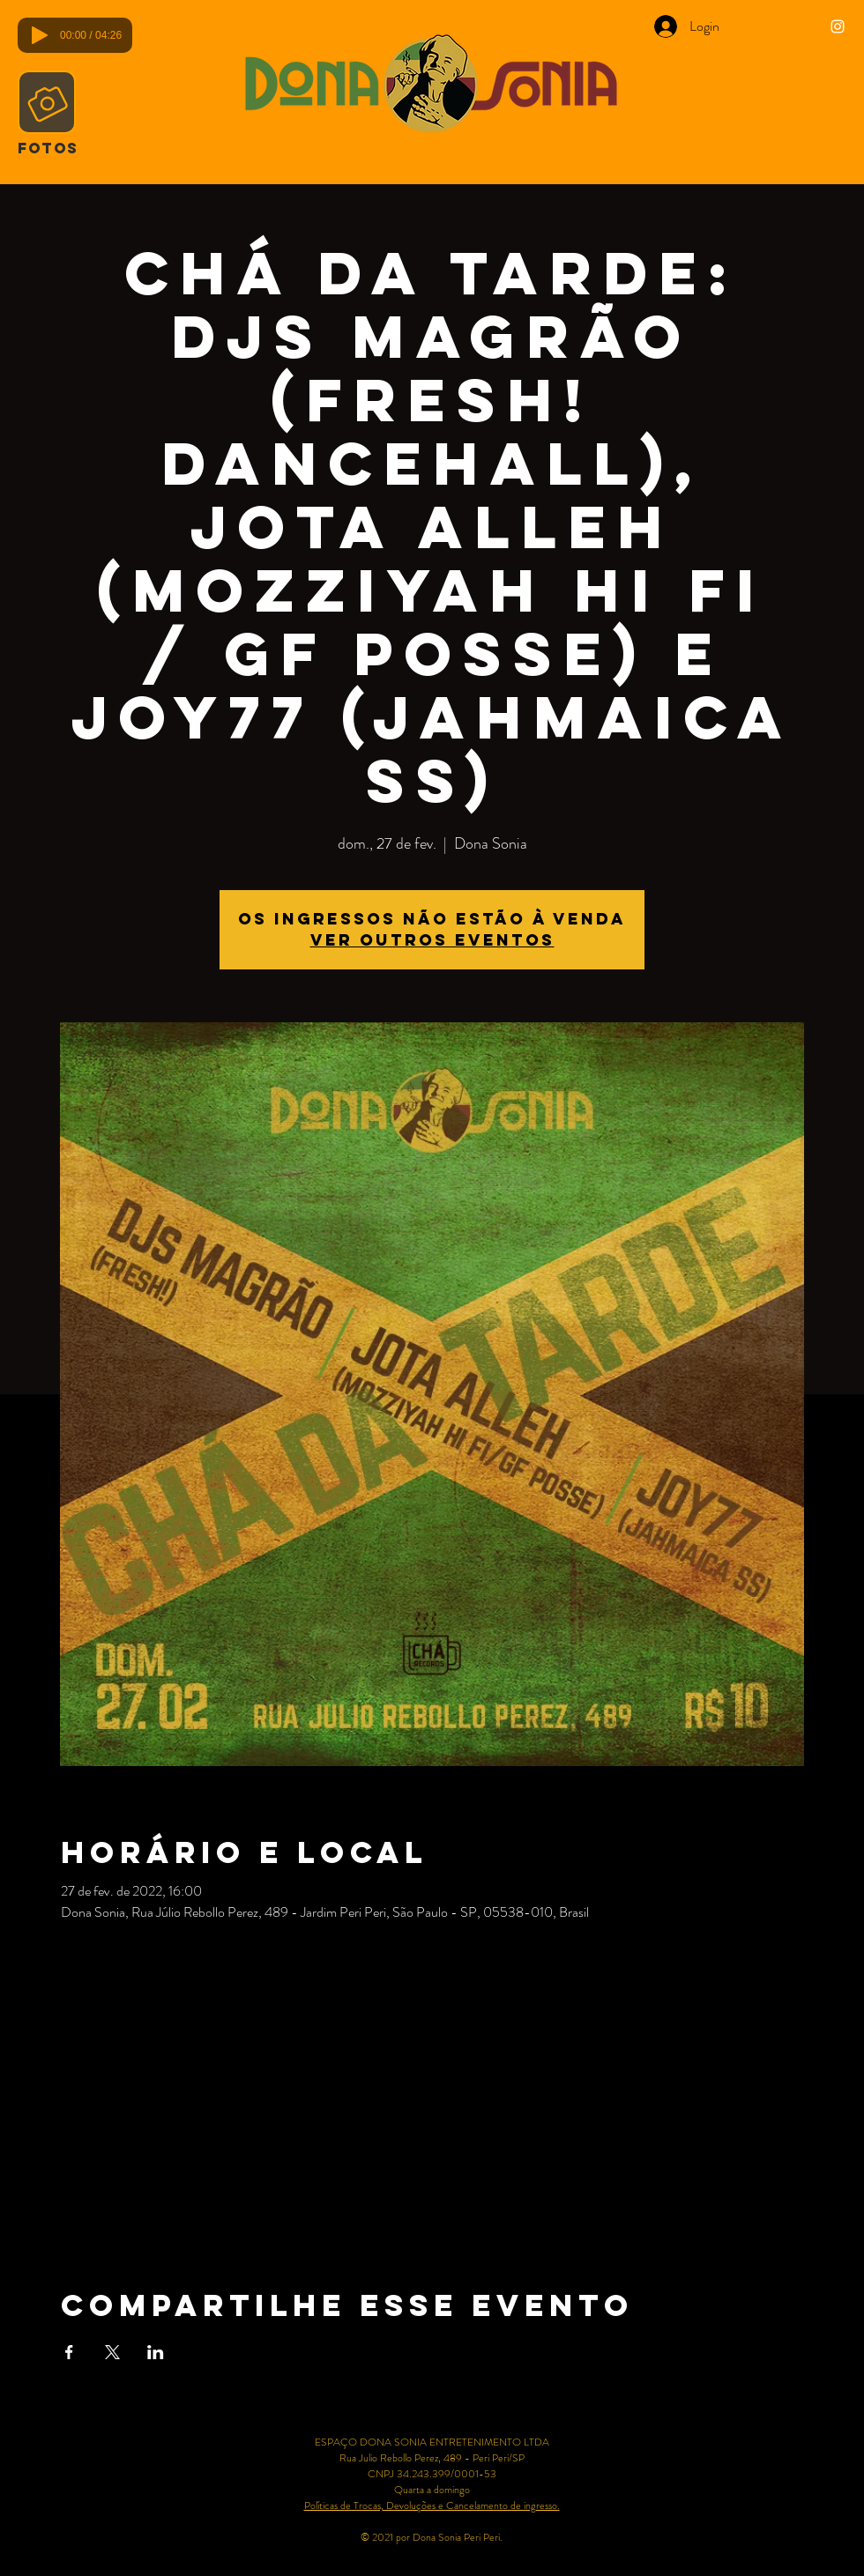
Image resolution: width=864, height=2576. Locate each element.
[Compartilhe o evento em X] (112, 2352)
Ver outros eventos (432, 940)
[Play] (40, 35)
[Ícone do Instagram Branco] (837, 26)
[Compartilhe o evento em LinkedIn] (155, 2352)
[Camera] (47, 102)
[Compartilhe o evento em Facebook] (69, 2352)
